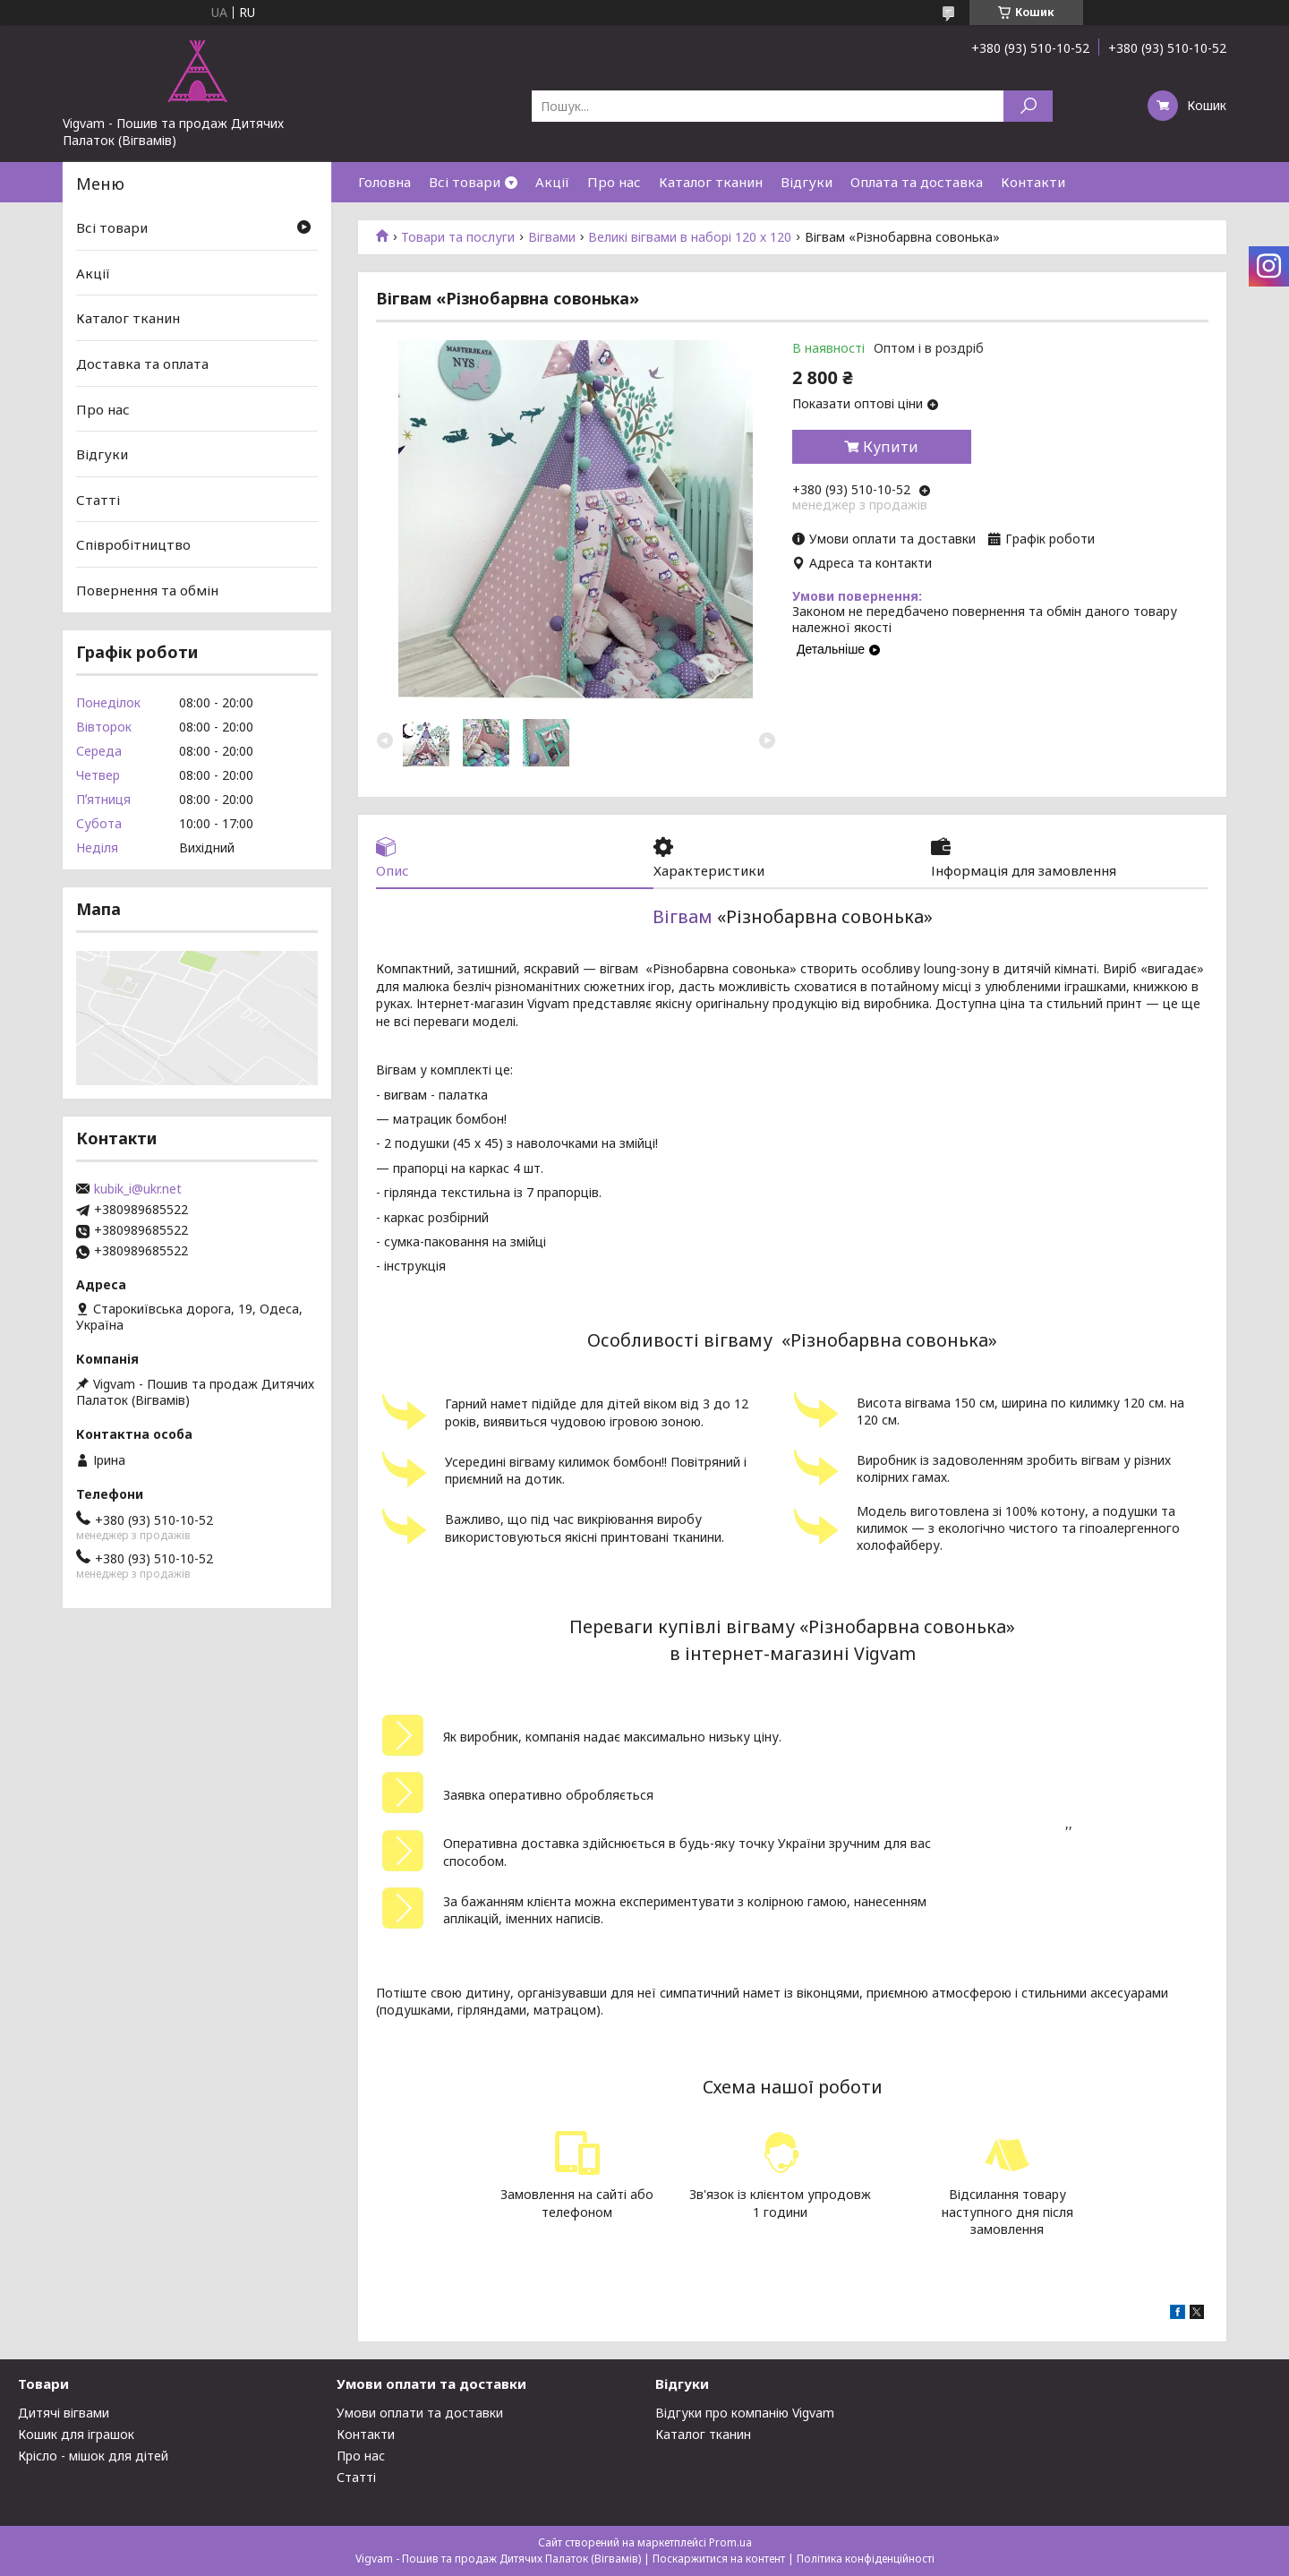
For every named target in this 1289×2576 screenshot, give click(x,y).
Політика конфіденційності (866, 2558)
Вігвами (552, 237)
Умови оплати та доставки (420, 2412)
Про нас (614, 182)
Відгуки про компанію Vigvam (744, 2412)
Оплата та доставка (916, 182)
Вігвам (683, 916)
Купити (890, 447)
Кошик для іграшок (76, 2434)
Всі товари (464, 182)
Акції (552, 182)
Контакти (1033, 182)
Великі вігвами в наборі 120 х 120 (689, 237)
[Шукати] (1028, 106)
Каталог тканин (711, 182)
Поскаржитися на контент (719, 2558)
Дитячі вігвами (63, 2412)
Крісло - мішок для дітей (93, 2455)
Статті (98, 500)
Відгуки (806, 182)
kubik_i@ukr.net (138, 1189)
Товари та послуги (458, 237)
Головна (384, 182)
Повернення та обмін (147, 590)
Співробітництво (133, 544)
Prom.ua (730, 2542)
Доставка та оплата (142, 363)
